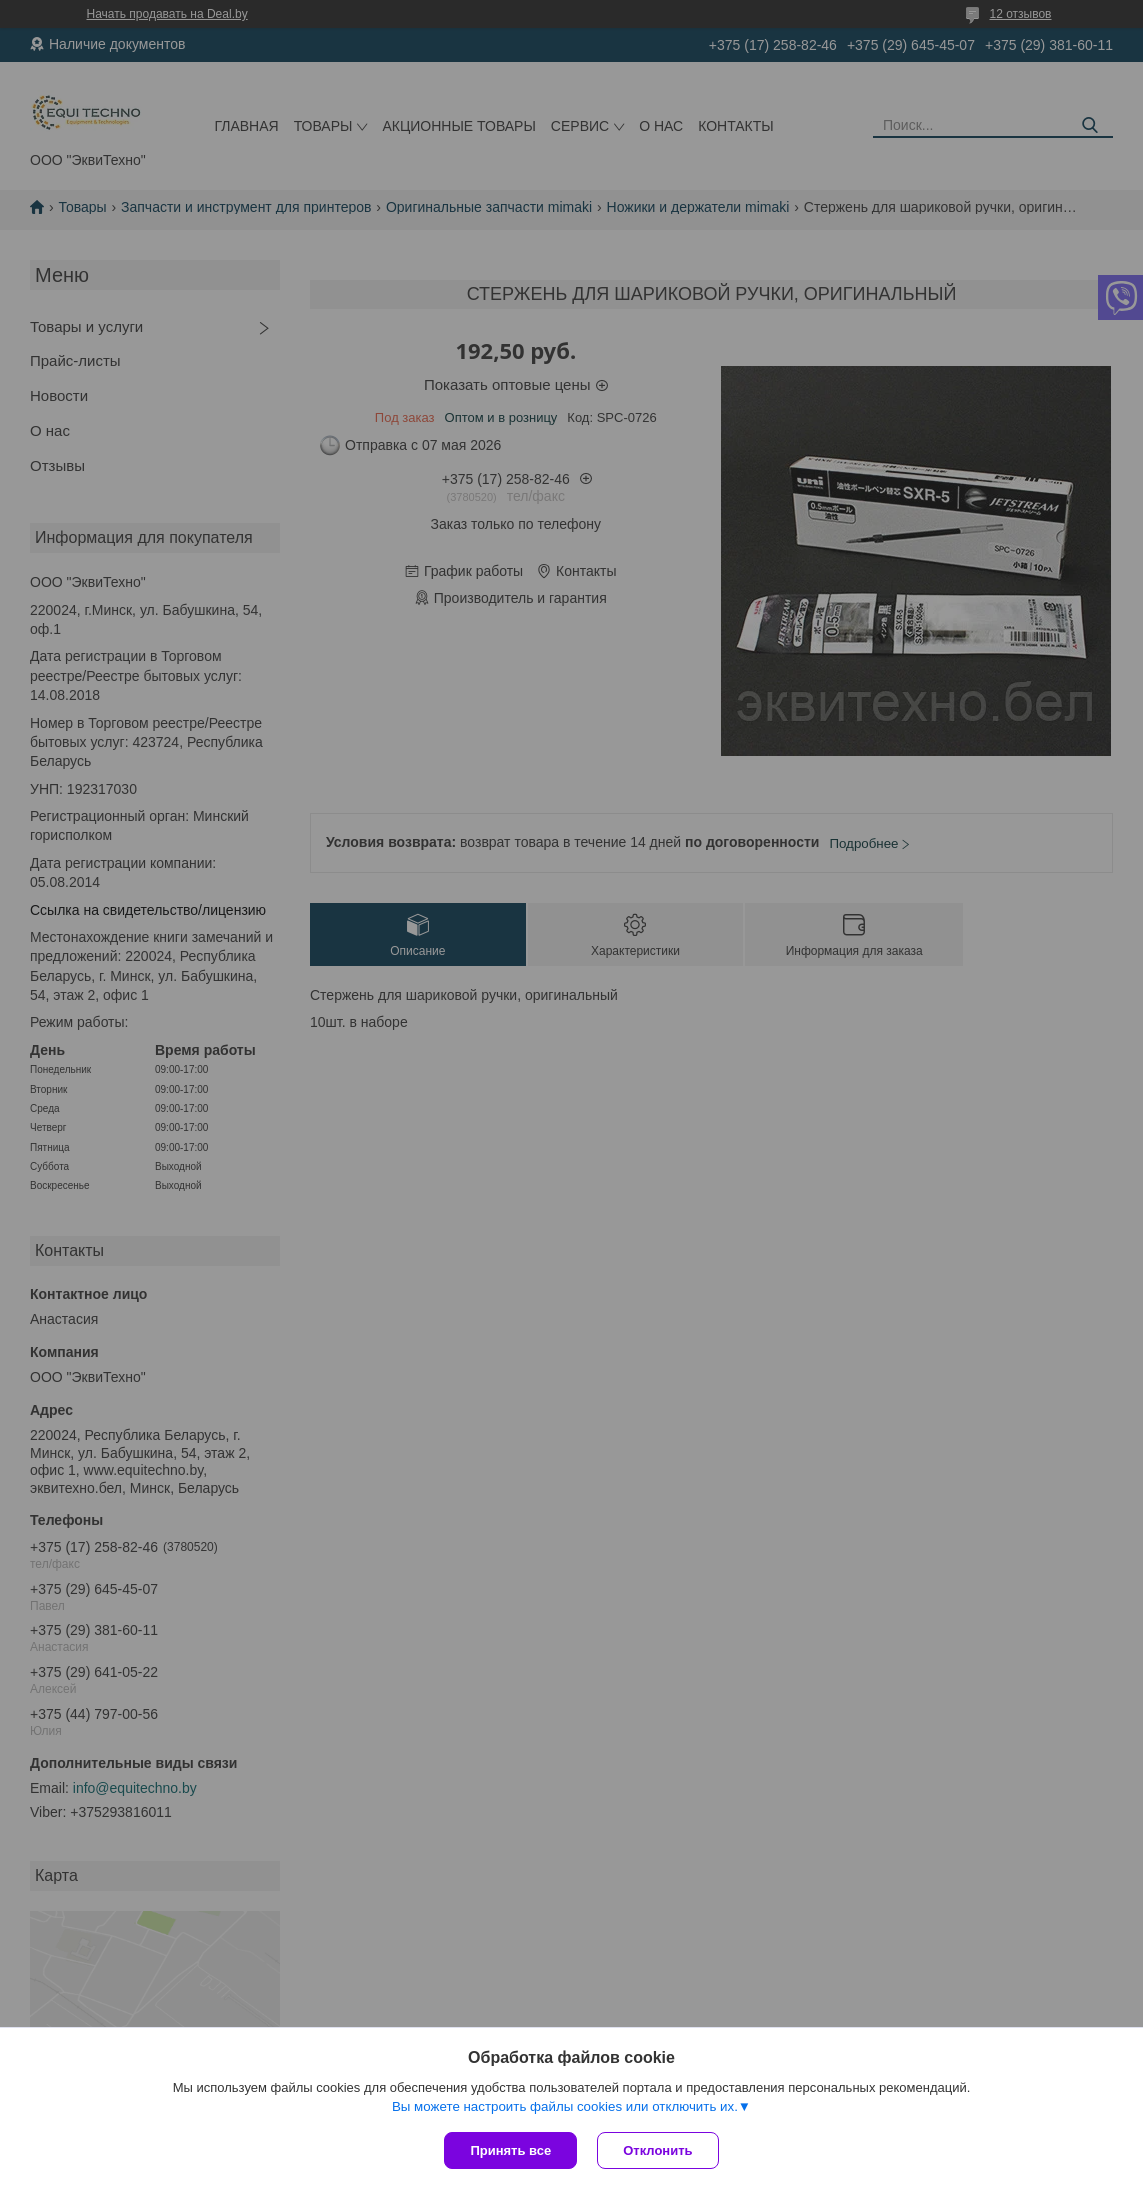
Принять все (510, 2150)
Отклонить (657, 2150)
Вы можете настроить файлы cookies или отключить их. (565, 2106)
